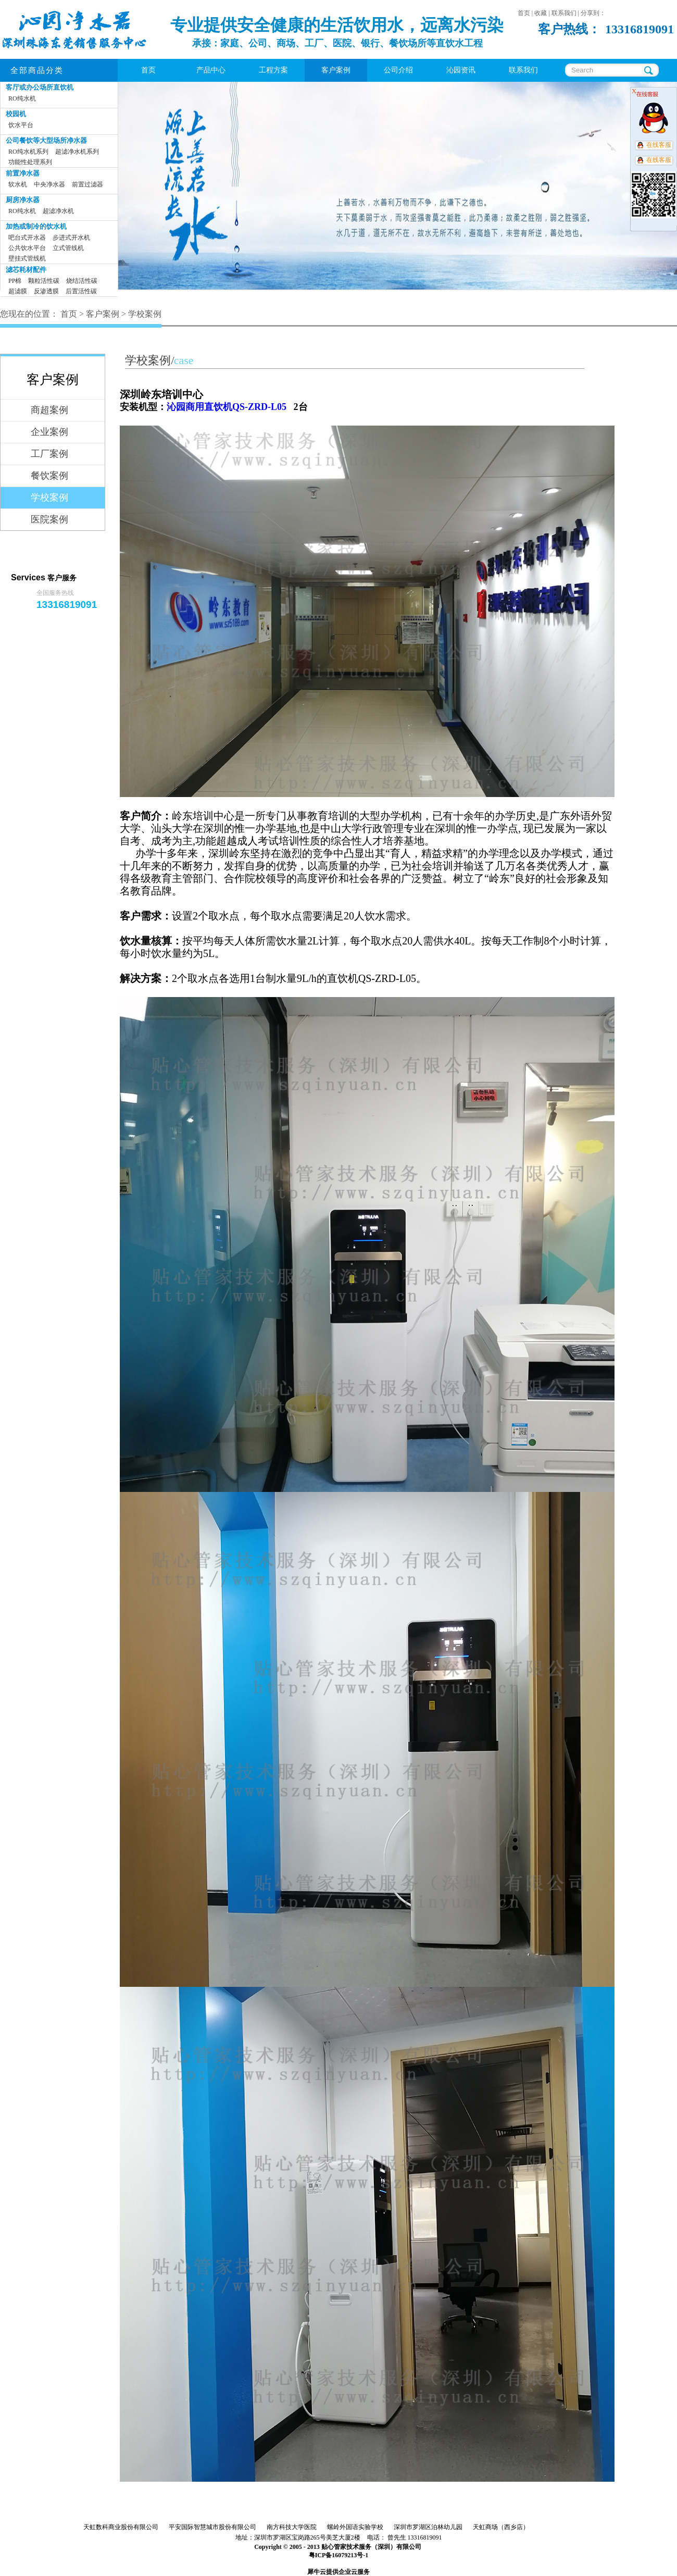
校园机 (16, 114)
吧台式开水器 (27, 237)
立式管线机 (68, 248)
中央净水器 (49, 184)
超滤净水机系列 (77, 151)
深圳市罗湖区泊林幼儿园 (428, 2527)
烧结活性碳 (81, 280)
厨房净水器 (23, 200)
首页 (148, 70)
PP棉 (14, 280)
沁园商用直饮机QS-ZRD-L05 (226, 407)
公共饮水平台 (27, 248)
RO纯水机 (22, 98)
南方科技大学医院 (292, 2527)
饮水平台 (20, 125)
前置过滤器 (87, 184)
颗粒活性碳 (43, 280)
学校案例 (144, 313)
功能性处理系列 (30, 162)
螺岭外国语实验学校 (355, 2527)
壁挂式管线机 (27, 258)
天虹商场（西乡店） (501, 2527)
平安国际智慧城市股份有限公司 (212, 2527)
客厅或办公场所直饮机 (39, 87)
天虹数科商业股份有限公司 (120, 2527)
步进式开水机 (71, 237)
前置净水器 (23, 173)
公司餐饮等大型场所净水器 (46, 140)
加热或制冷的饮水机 (36, 226)
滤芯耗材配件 (26, 269)
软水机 (17, 184)
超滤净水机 (58, 211)
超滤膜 (17, 291)
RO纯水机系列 (28, 151)
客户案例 (102, 313)
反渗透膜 (46, 291)
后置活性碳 (81, 291)
